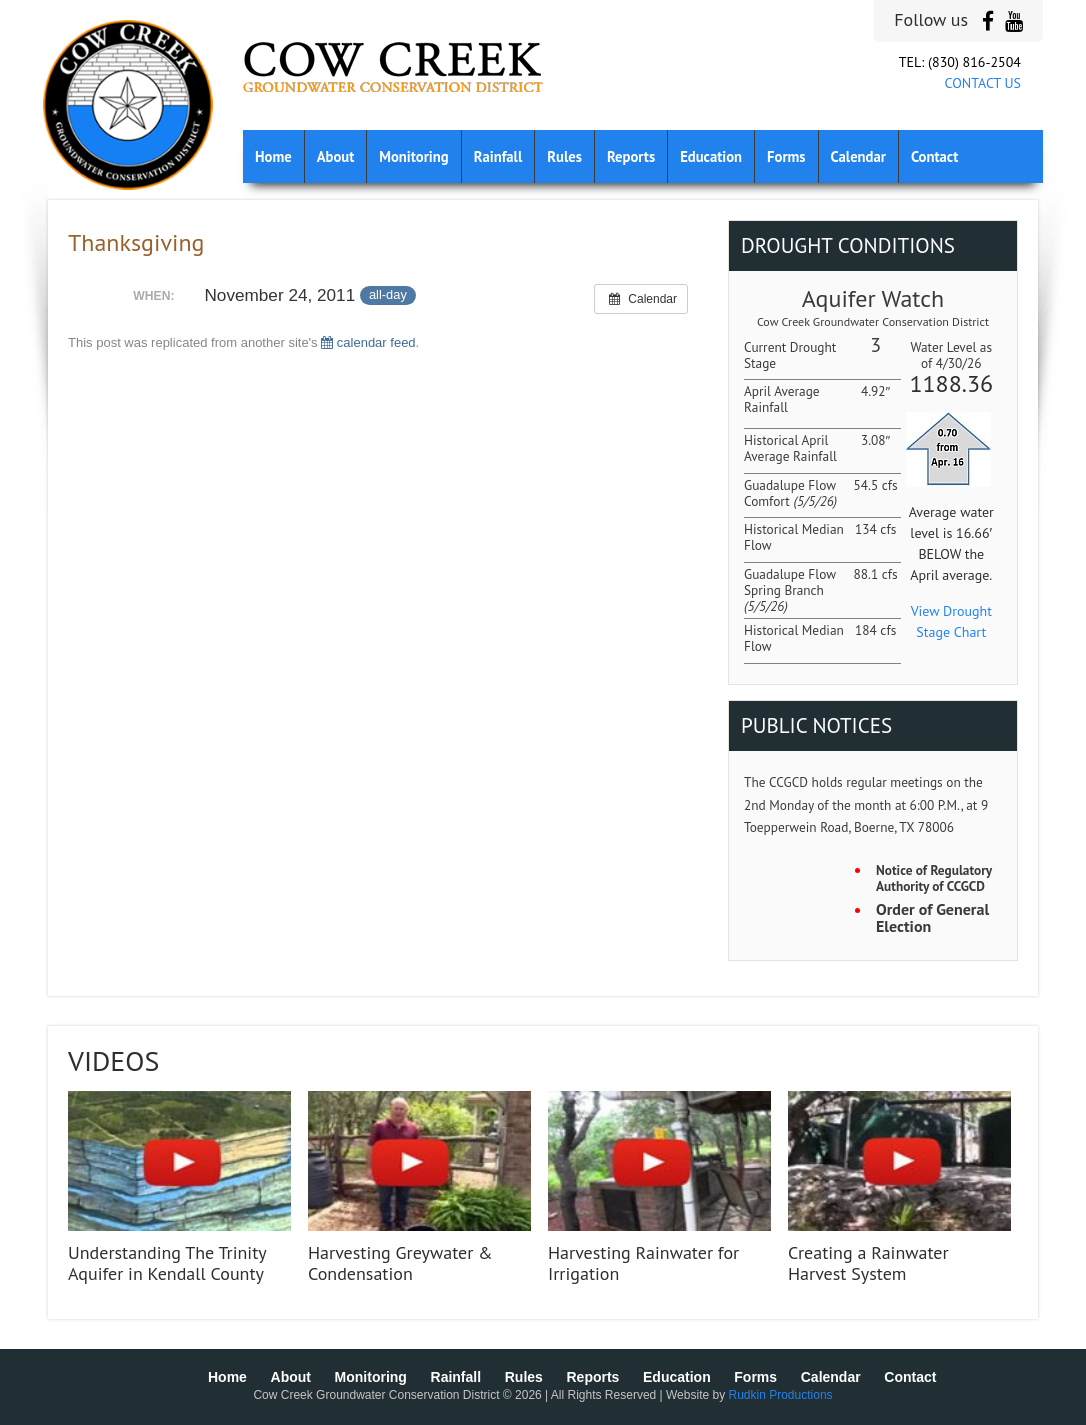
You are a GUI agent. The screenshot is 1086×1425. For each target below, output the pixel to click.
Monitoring (413, 156)
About (336, 156)
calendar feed (368, 342)
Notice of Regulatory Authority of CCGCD (934, 878)
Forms (786, 156)
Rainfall (498, 156)
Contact (934, 156)
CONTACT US (983, 83)
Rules (564, 156)
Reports (631, 156)
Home (273, 156)
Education (711, 156)
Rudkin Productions (781, 1395)
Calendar (858, 156)
